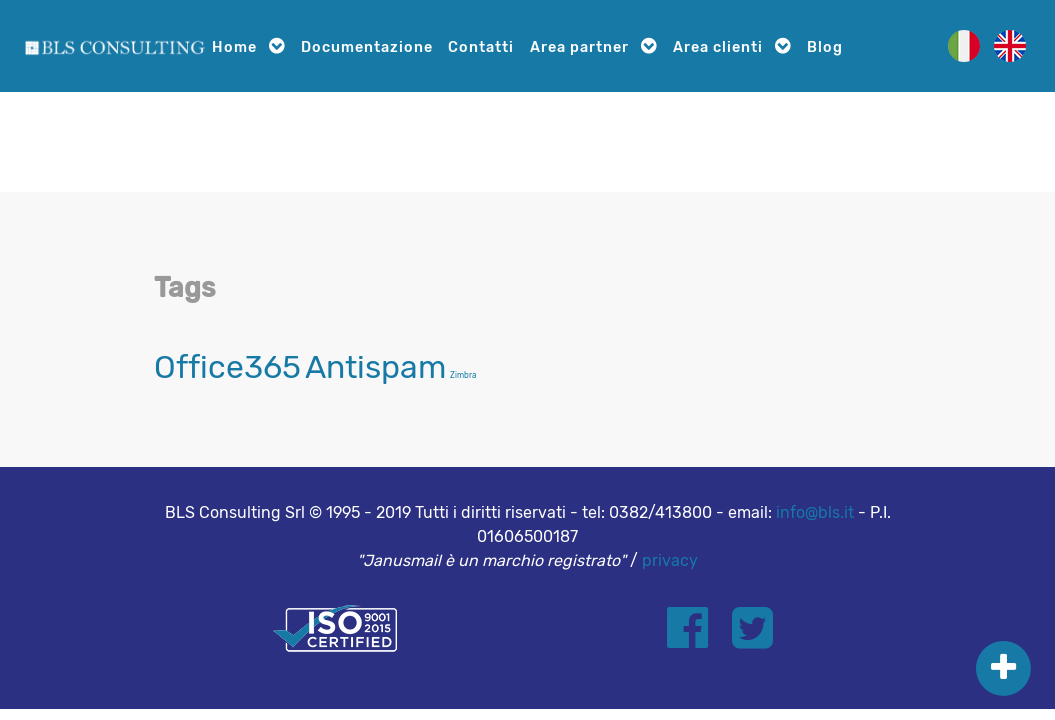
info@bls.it (815, 512)
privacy (670, 560)
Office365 (227, 367)
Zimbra (463, 375)
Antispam (375, 367)
